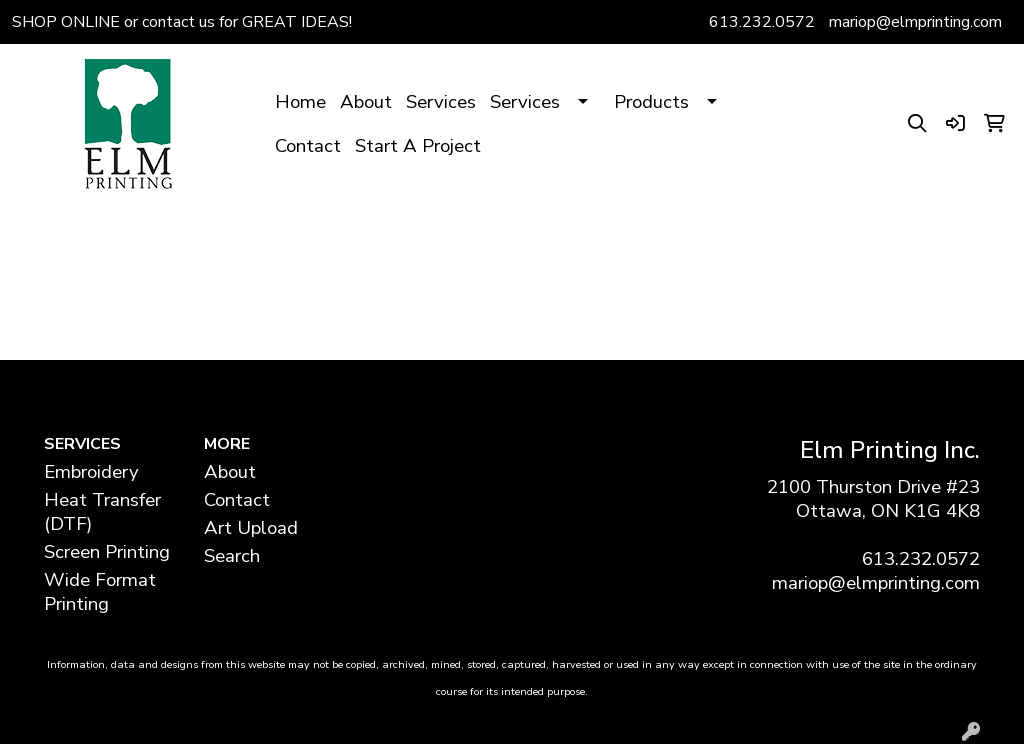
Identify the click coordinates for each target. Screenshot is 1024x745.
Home (300, 102)
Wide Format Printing (100, 592)
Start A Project (418, 146)
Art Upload (251, 528)
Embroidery (91, 472)
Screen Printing (107, 552)
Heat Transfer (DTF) (102, 512)
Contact (308, 146)
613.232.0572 (762, 22)
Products (651, 102)
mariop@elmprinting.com (915, 22)
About (366, 102)
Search (232, 556)
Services (441, 102)
